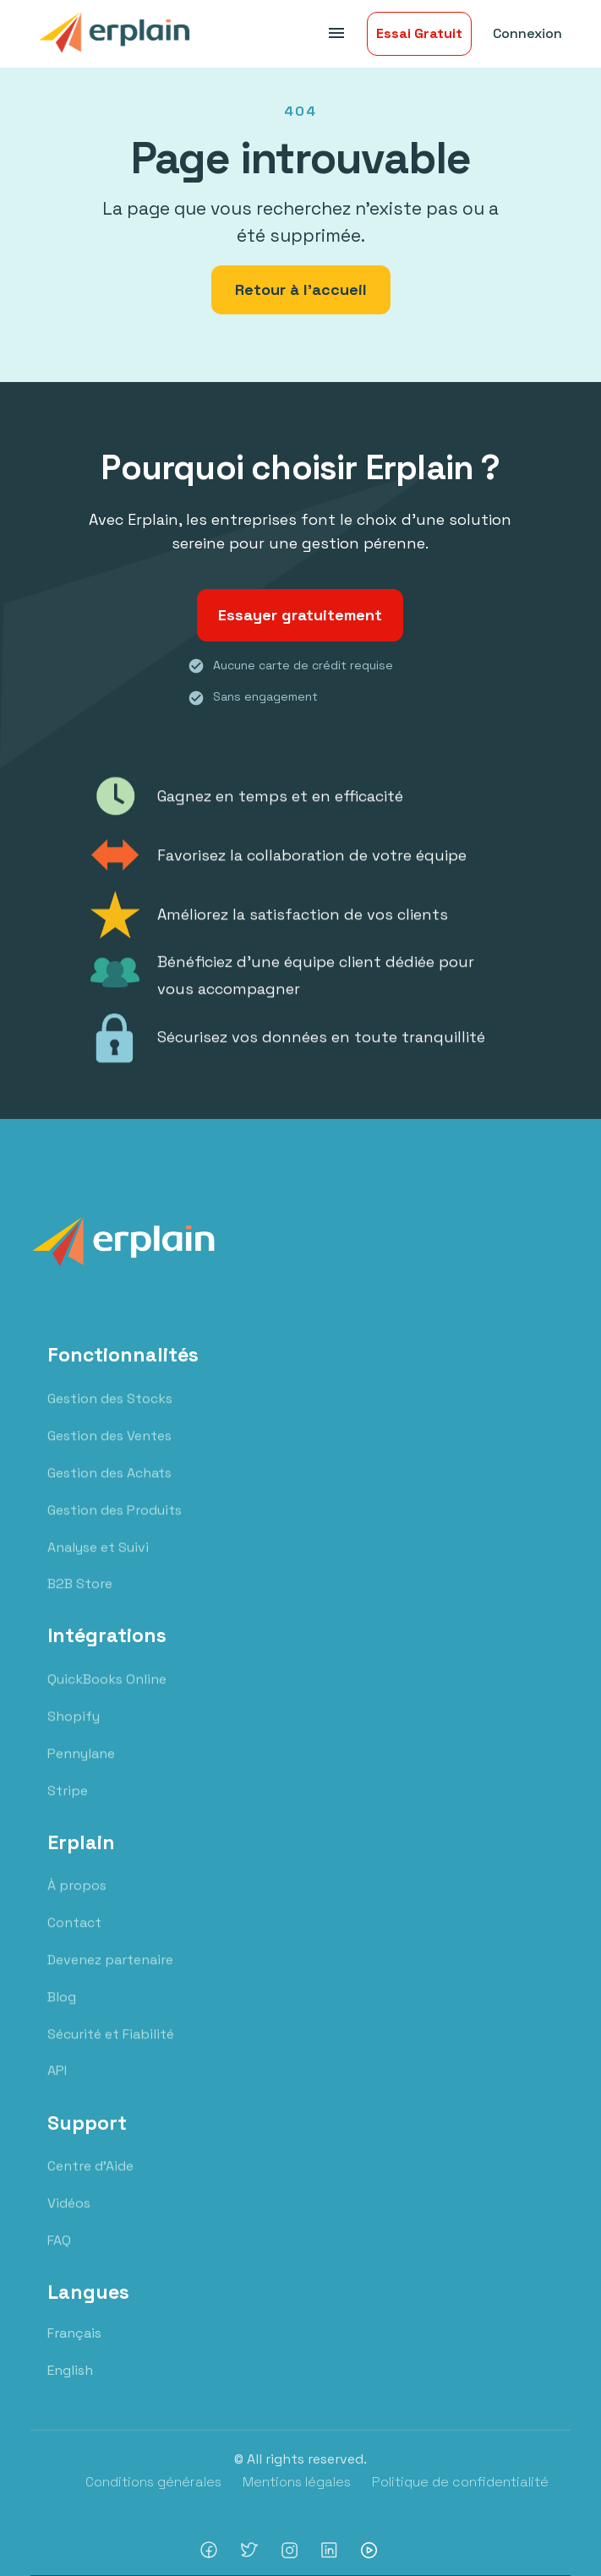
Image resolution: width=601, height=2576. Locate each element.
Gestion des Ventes (109, 1450)
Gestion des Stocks (109, 1413)
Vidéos (68, 2217)
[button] (334, 34)
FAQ (59, 2254)
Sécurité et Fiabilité (110, 2048)
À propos (77, 1899)
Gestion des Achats (109, 1486)
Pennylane (81, 1767)
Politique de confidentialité (460, 2482)
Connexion (527, 33)
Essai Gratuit (419, 33)
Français (74, 2333)
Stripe (67, 1804)
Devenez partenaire (110, 1974)
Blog (61, 2011)
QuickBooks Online (107, 1693)
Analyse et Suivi (98, 1560)
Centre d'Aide (90, 2180)
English (70, 2370)
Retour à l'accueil (301, 289)
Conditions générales (153, 2482)
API (57, 2084)
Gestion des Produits (114, 1523)
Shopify (73, 1730)
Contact (74, 1937)
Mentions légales (297, 2482)
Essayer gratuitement (300, 615)
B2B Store (79, 1598)
